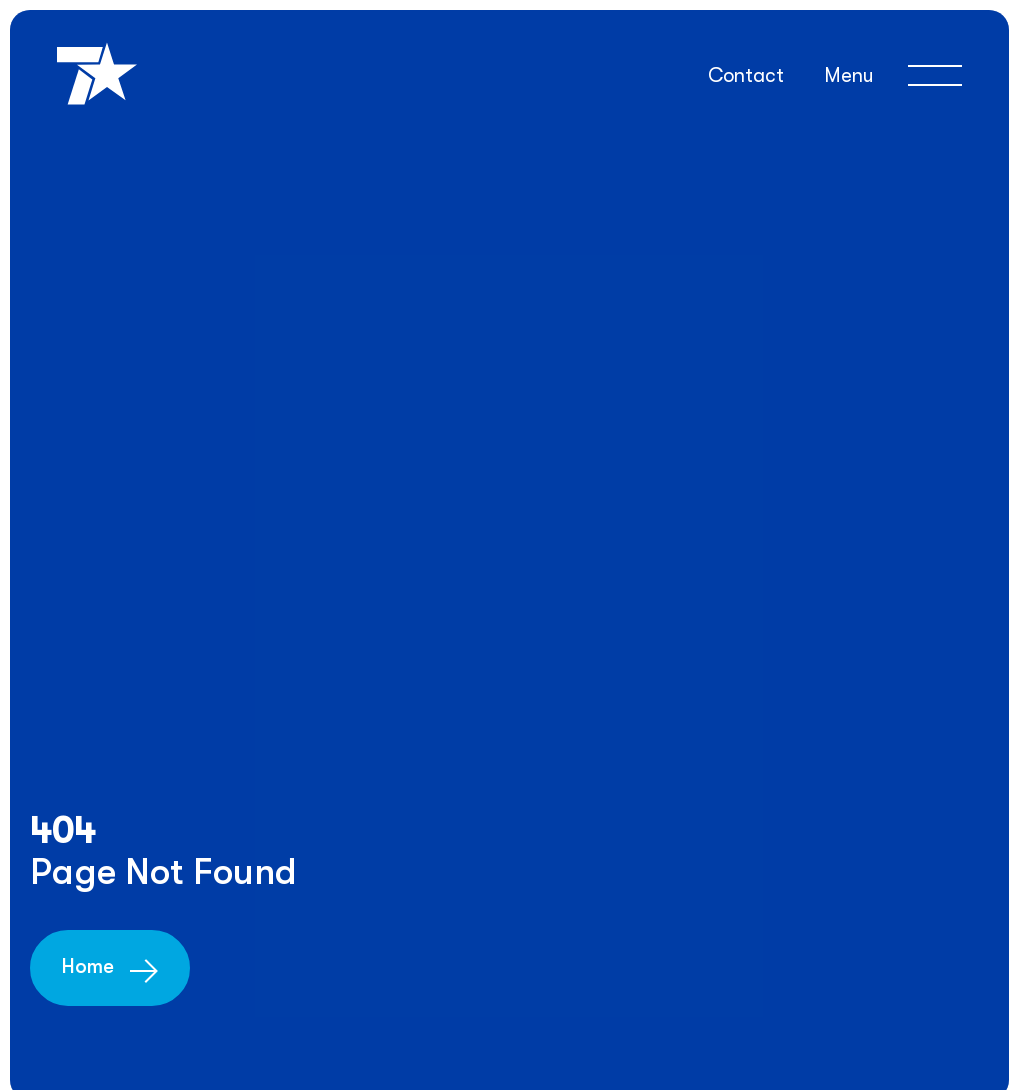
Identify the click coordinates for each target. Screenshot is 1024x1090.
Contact (746, 75)
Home (88, 966)
